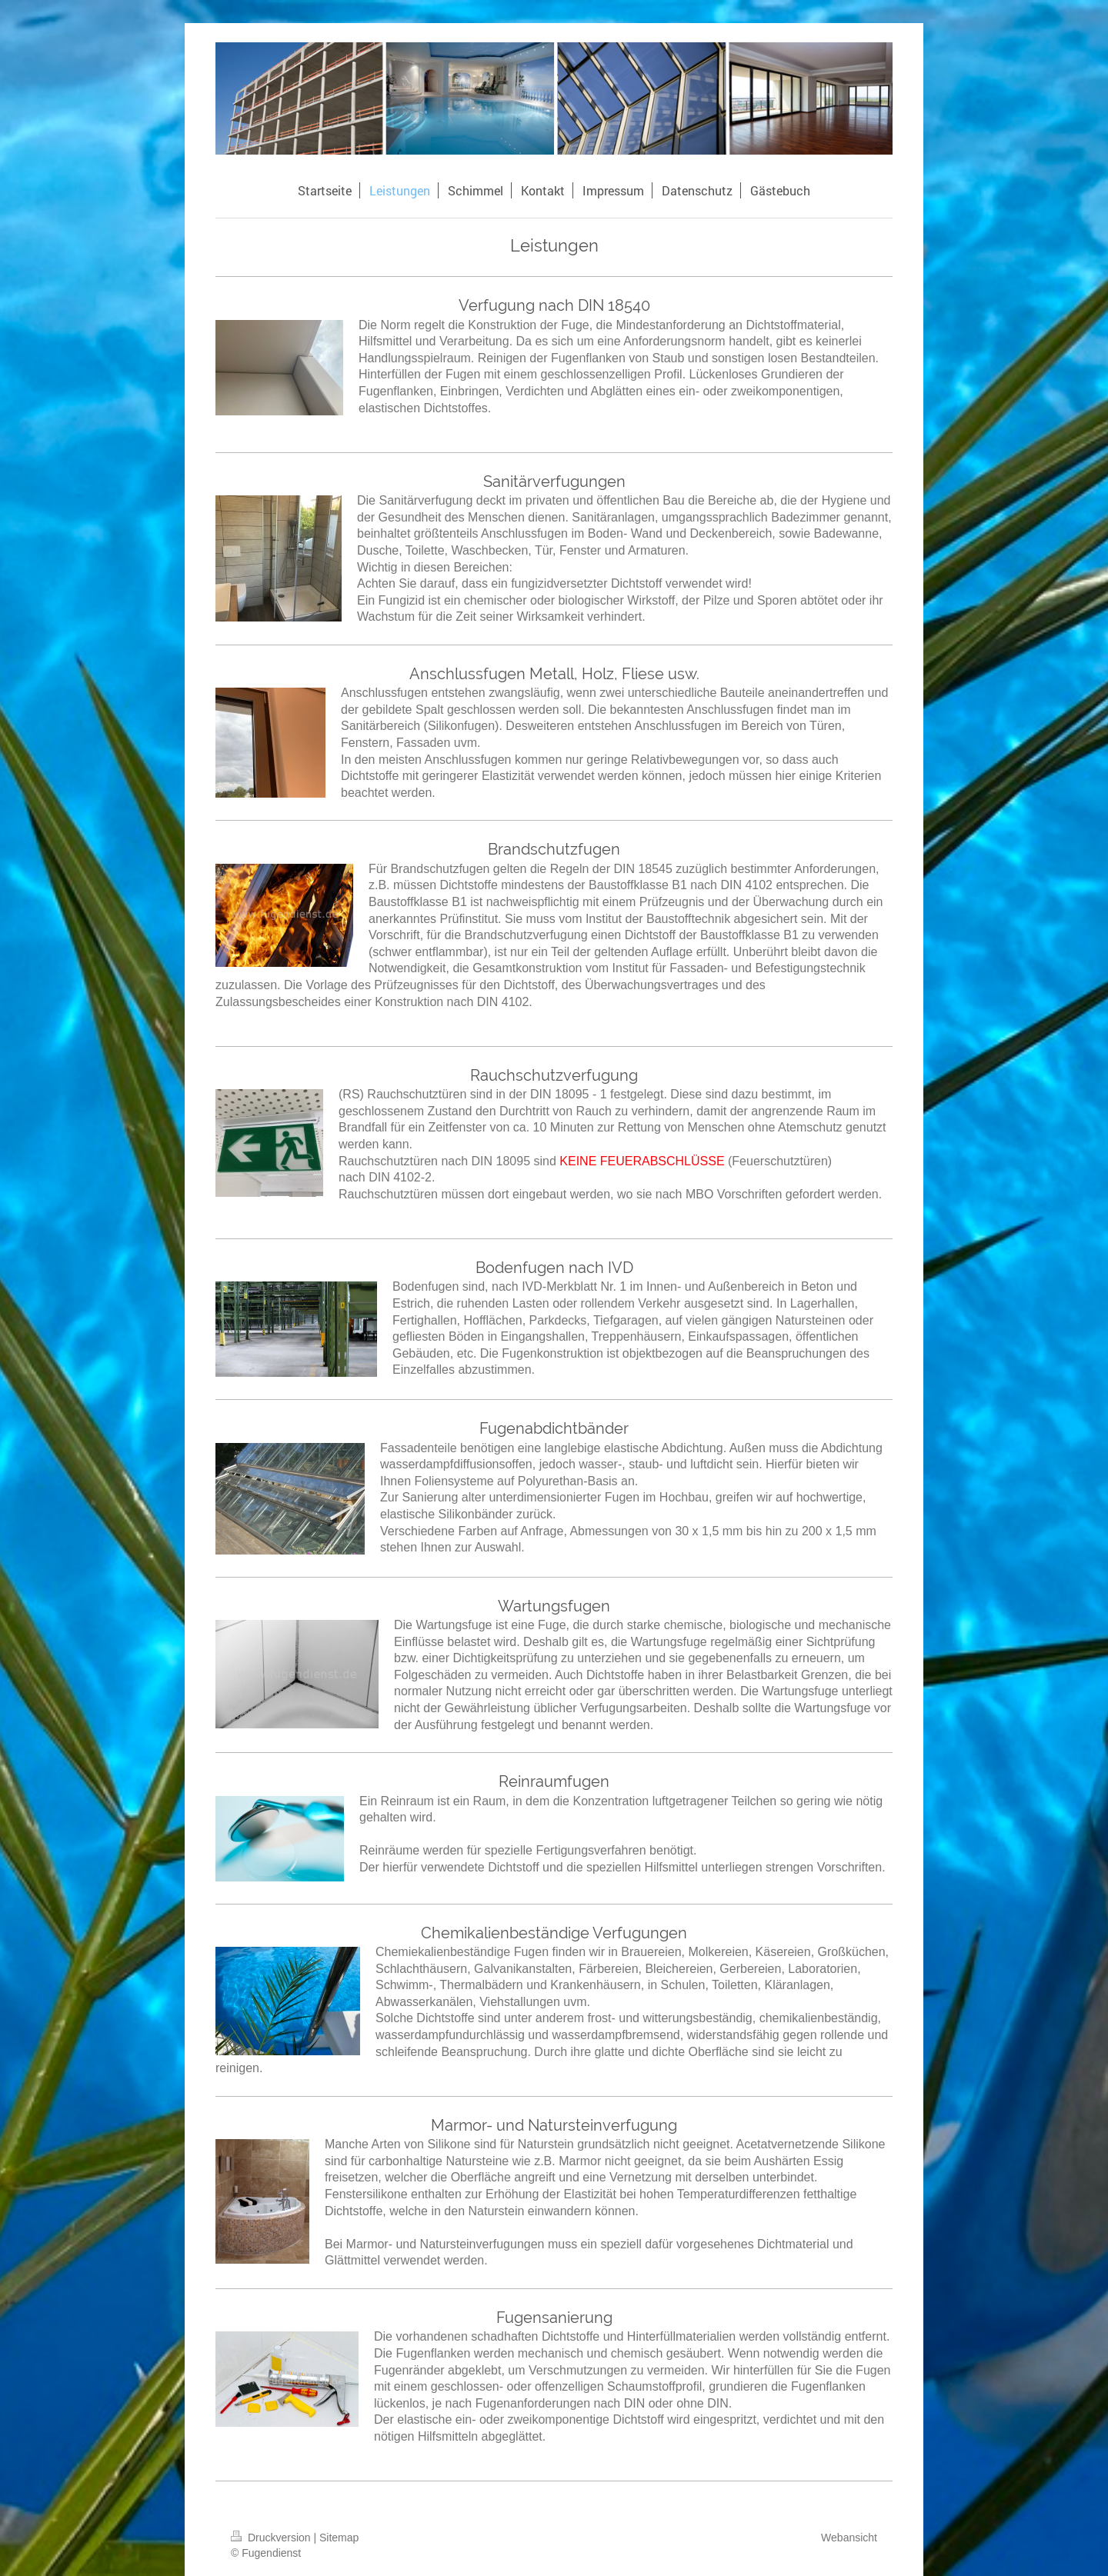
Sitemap (339, 2537)
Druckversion (272, 2537)
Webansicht (849, 2537)
